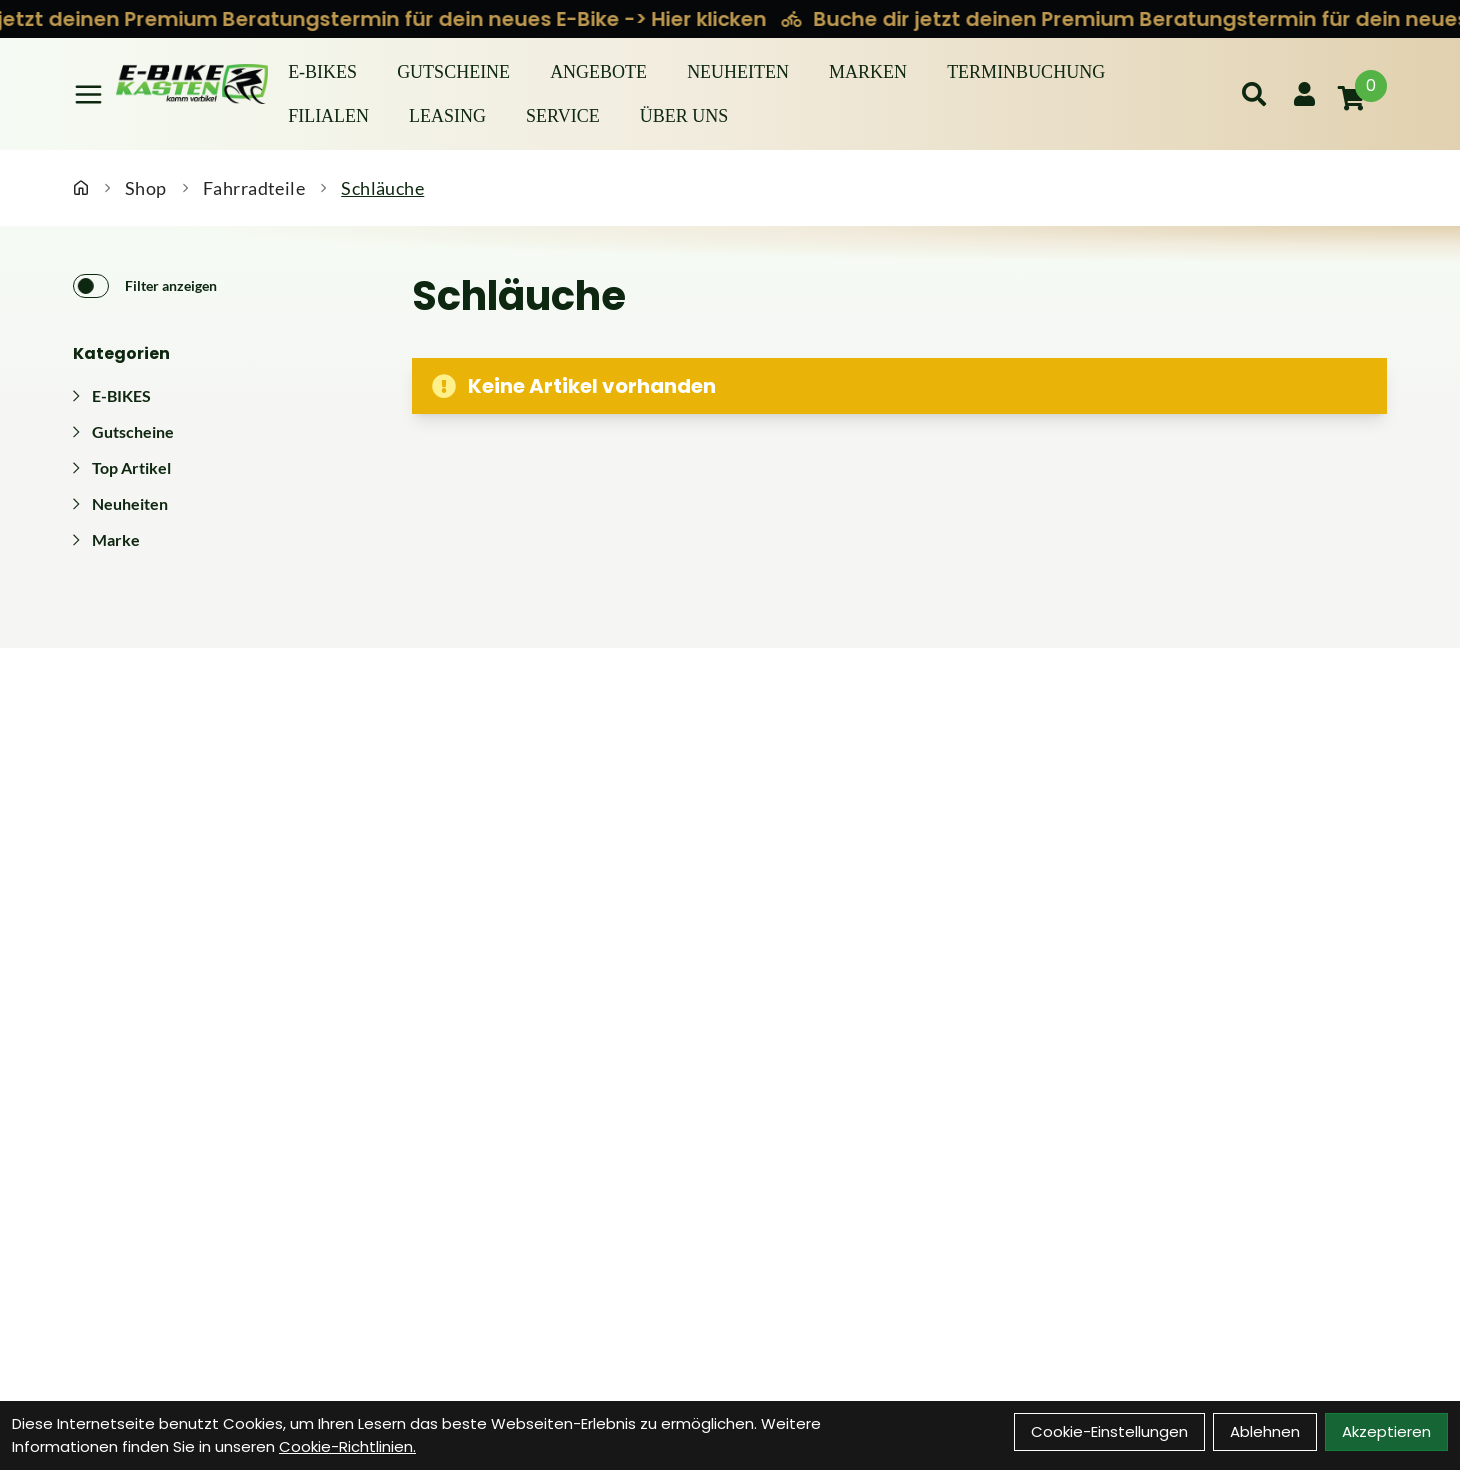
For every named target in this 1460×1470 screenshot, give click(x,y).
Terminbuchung (1026, 72)
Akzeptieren (1386, 1431)
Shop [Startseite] (146, 188)
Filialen (328, 116)
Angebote (598, 72)
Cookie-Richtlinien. (347, 1446)
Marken (868, 72)
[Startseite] (81, 188)
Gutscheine (453, 72)
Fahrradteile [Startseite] (254, 188)
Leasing (447, 116)
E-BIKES (322, 72)
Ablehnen (1265, 1431)
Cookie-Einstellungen (1109, 1431)
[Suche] (1254, 94)
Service (563, 116)
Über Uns (684, 116)
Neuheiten (738, 72)
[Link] (88, 94)
